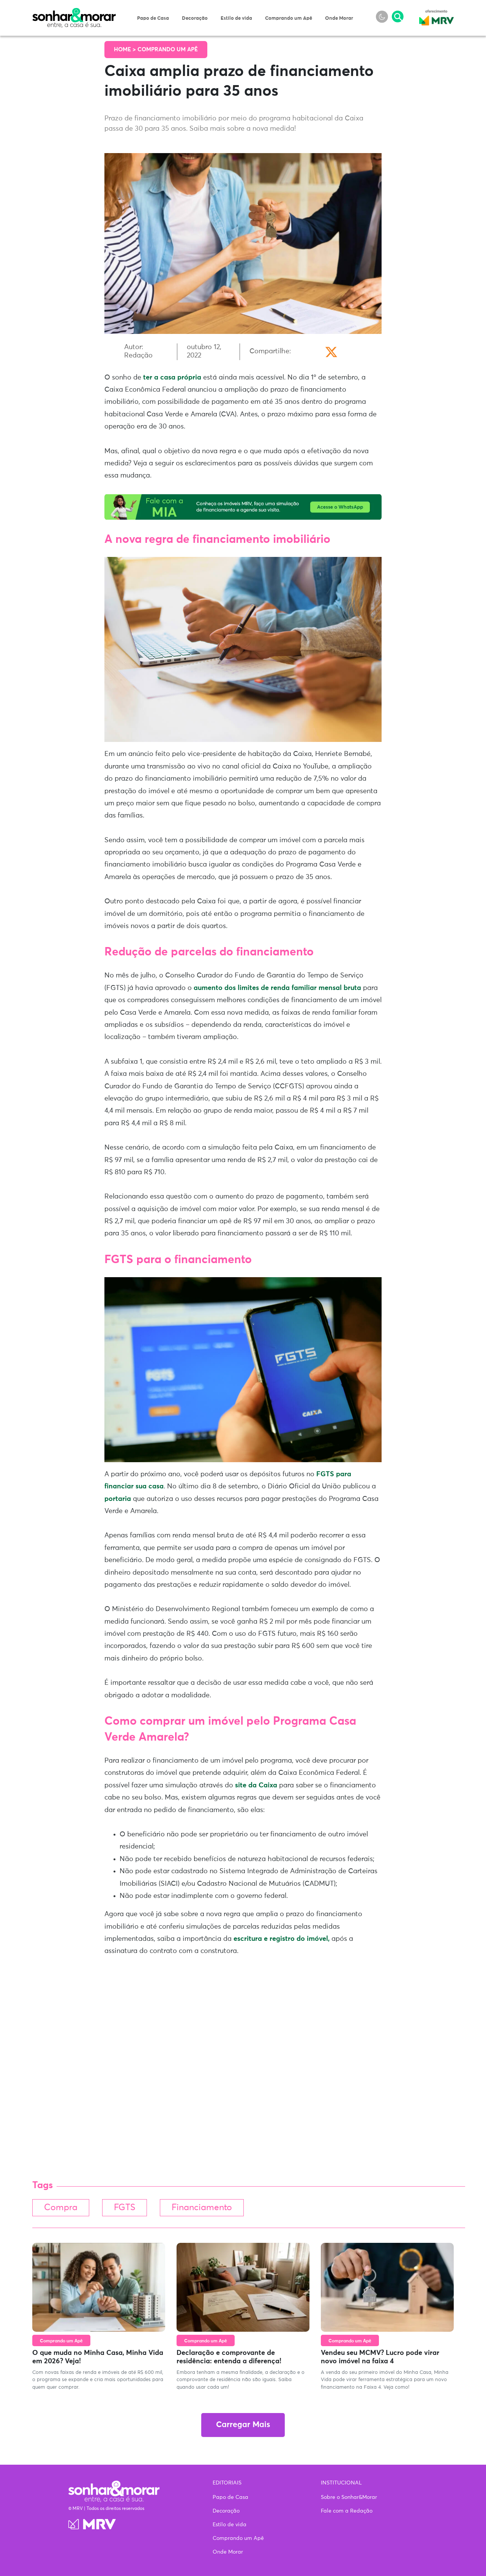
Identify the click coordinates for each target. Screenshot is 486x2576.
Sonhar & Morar (74, 12)
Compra (60, 2207)
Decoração (195, 18)
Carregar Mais (243, 2425)
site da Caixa (256, 1785)
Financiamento (202, 2207)
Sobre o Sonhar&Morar (349, 2497)
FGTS (124, 2207)
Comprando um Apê (288, 18)
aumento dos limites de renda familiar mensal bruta (277, 988)
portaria (117, 1499)
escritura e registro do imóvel (282, 1939)
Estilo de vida (236, 18)
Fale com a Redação (346, 2511)
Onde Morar (339, 18)
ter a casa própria (172, 377)
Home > (125, 49)
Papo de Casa (153, 18)
